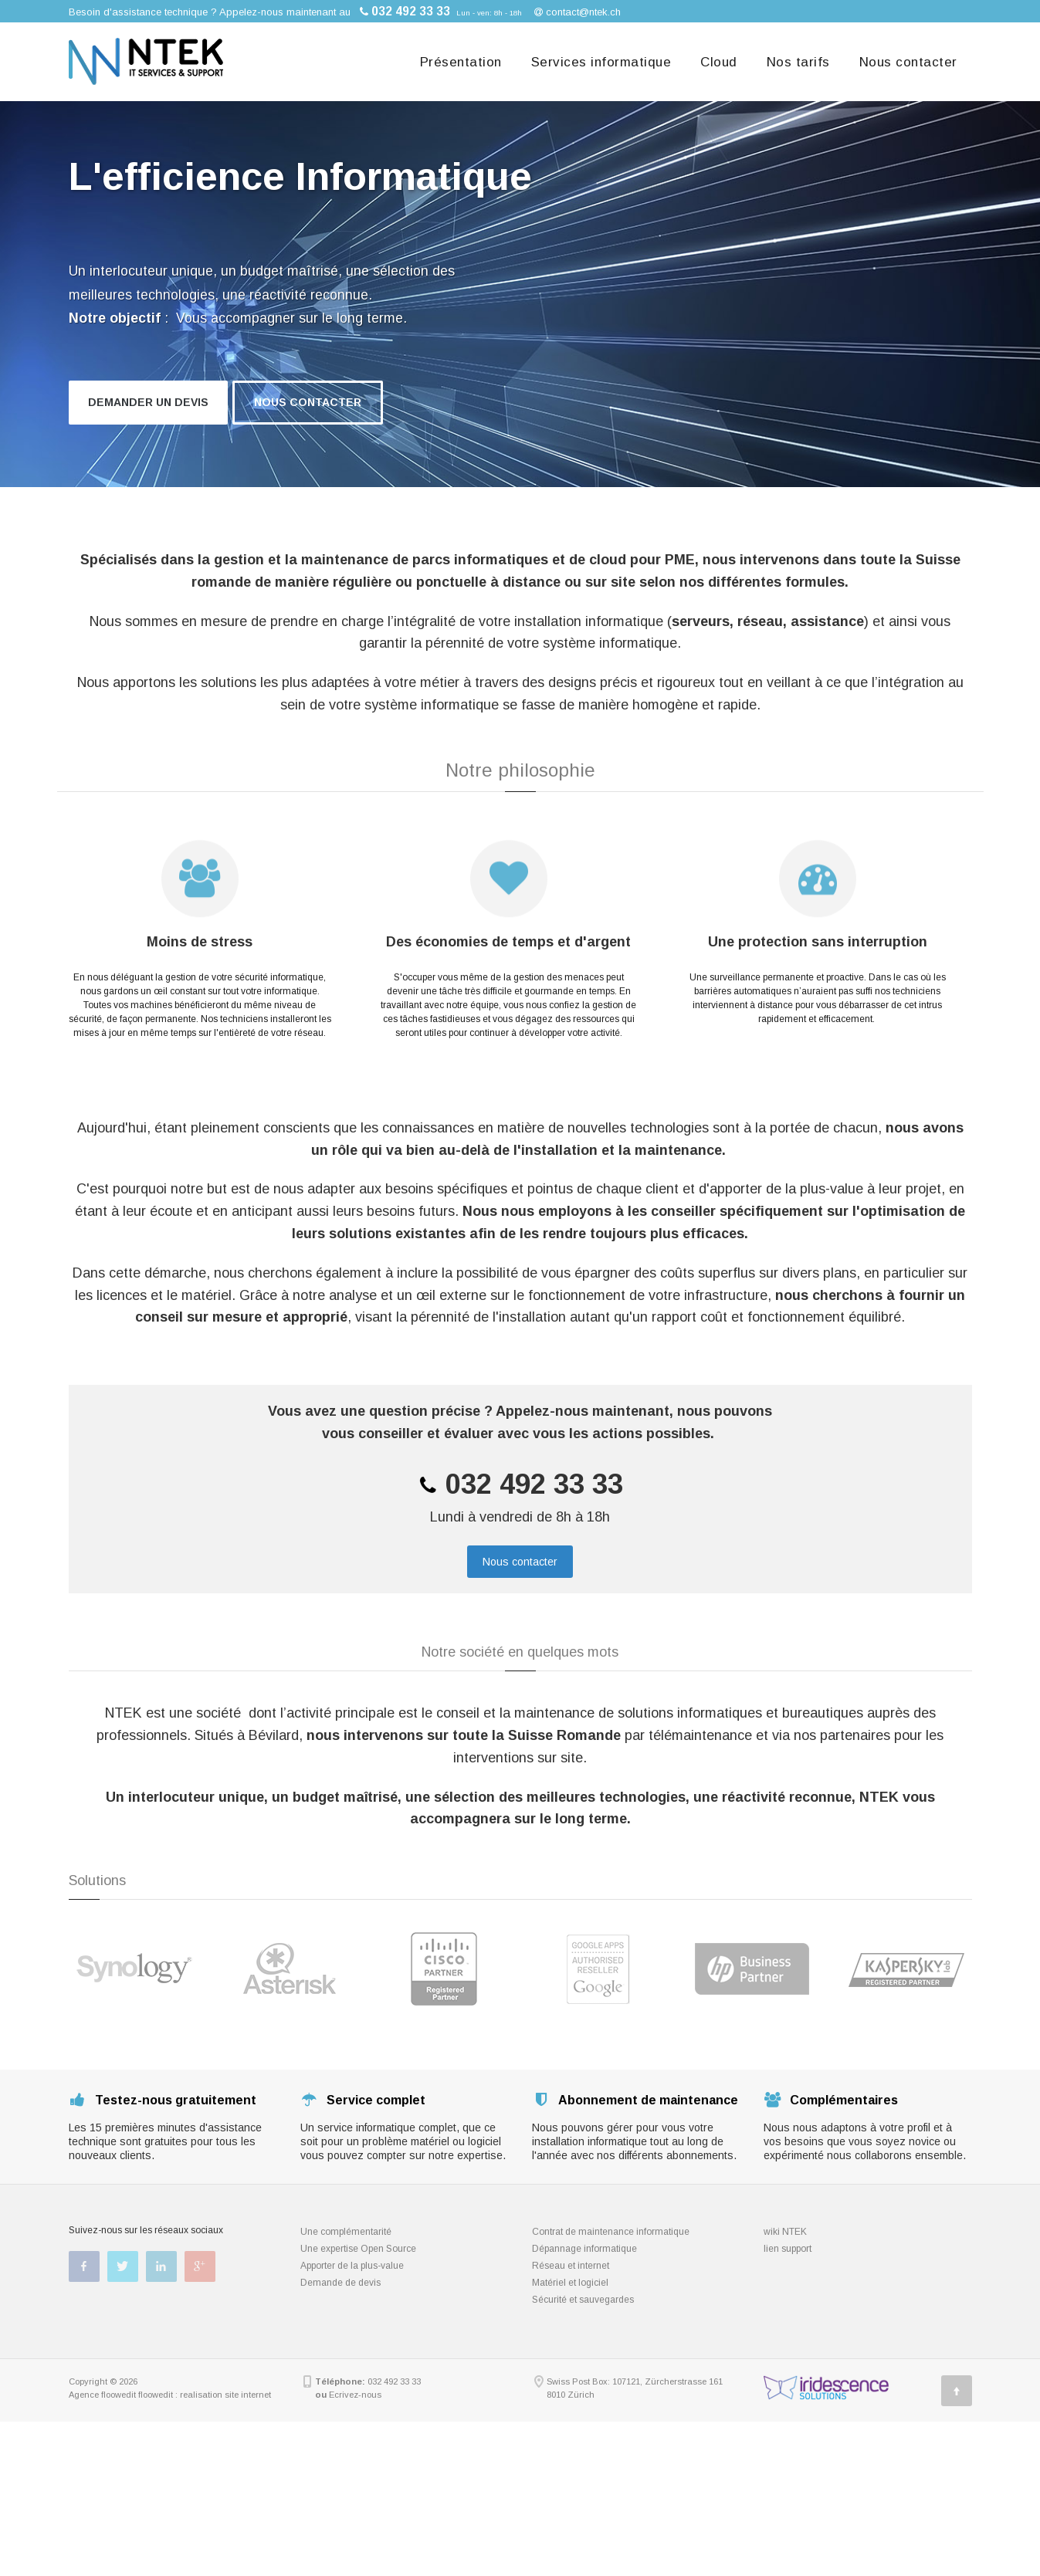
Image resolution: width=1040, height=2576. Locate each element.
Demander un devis (148, 402)
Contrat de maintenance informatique (610, 2231)
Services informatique (601, 62)
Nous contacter (908, 62)
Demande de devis (340, 2282)
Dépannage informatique (584, 2248)
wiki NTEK (785, 2231)
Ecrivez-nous (355, 2394)
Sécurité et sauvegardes (583, 2299)
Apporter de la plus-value (352, 2265)
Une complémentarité (345, 2231)
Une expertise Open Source (358, 2248)
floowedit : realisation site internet (204, 2394)
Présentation (461, 62)
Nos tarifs (798, 62)
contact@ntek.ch (583, 12)
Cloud (718, 62)
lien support (787, 2248)
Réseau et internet (570, 2265)
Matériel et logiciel (570, 2282)
